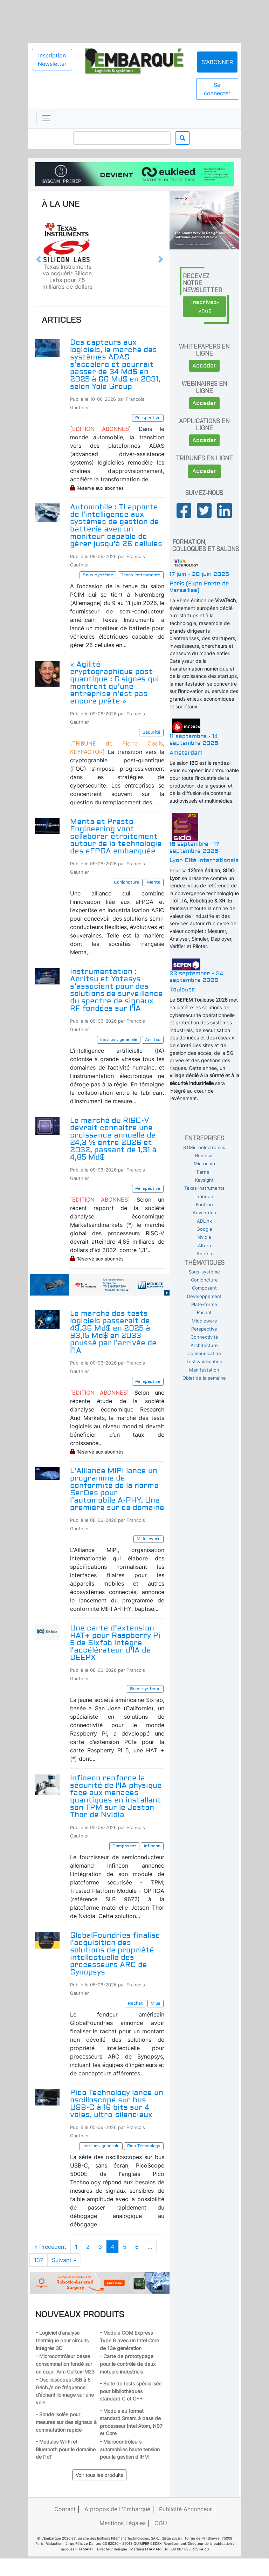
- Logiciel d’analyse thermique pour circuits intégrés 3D (62, 2340)
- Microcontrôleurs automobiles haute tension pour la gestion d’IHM (130, 2449)
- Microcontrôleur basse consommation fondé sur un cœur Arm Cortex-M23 (65, 2363)
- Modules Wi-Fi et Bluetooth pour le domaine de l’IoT (66, 2449)
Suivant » (64, 2260)
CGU (160, 2523)
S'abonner (217, 62)
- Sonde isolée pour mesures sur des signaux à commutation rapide (66, 2421)
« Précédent (50, 2246)
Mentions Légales (122, 2523)
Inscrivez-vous (205, 306)
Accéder (204, 365)
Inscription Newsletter (52, 59)
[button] (38, 259)
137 (38, 2260)
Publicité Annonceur (185, 2509)
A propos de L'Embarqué (117, 2509)
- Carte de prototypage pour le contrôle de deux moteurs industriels (128, 2363)
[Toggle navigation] (46, 118)
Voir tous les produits (99, 2475)
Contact (65, 2509)
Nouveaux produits (79, 2314)
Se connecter (217, 89)
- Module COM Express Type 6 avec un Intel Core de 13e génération (129, 2340)
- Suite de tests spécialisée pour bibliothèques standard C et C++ (130, 2391)
